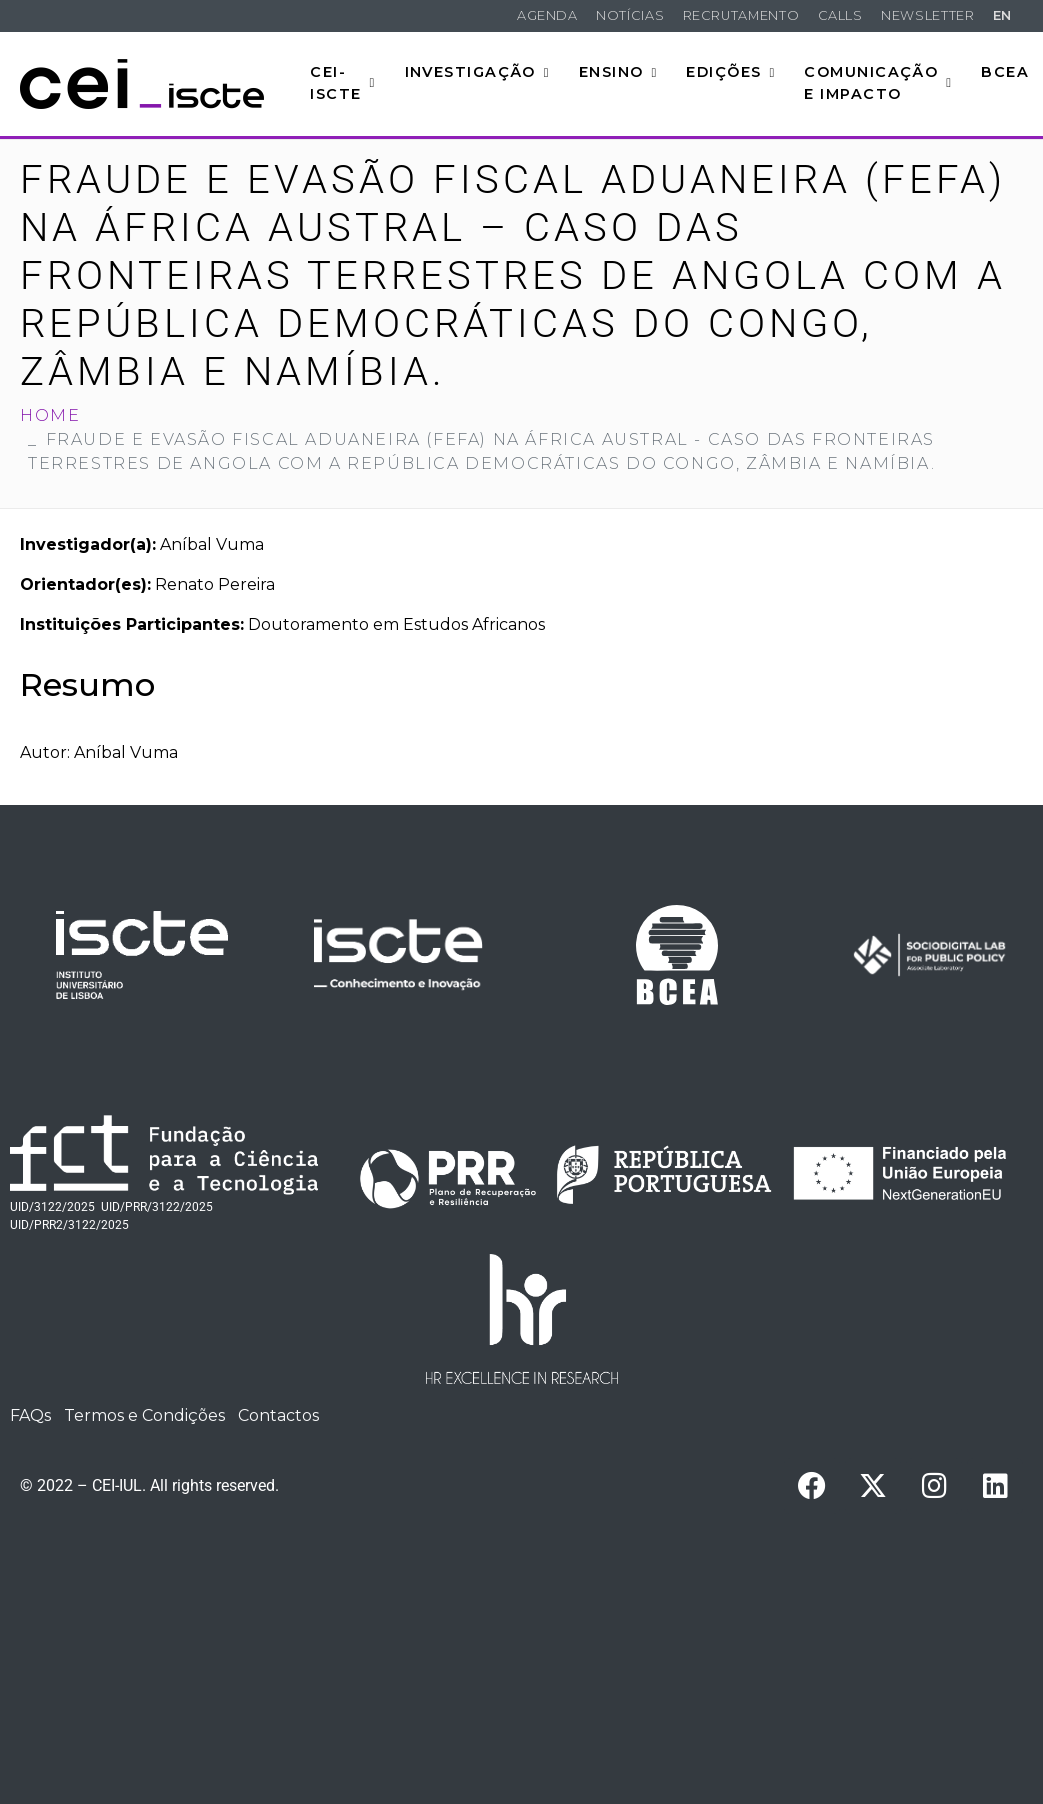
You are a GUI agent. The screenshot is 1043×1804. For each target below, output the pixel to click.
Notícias (630, 15)
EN (1002, 15)
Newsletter (927, 15)
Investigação (477, 72)
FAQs (30, 1415)
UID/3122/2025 (52, 1207)
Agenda (547, 15)
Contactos (278, 1415)
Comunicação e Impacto (878, 83)
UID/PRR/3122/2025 (157, 1207)
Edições (730, 72)
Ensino (618, 72)
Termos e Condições (144, 1415)
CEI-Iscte (342, 83)
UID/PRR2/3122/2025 (69, 1225)
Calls (840, 15)
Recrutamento (741, 15)
